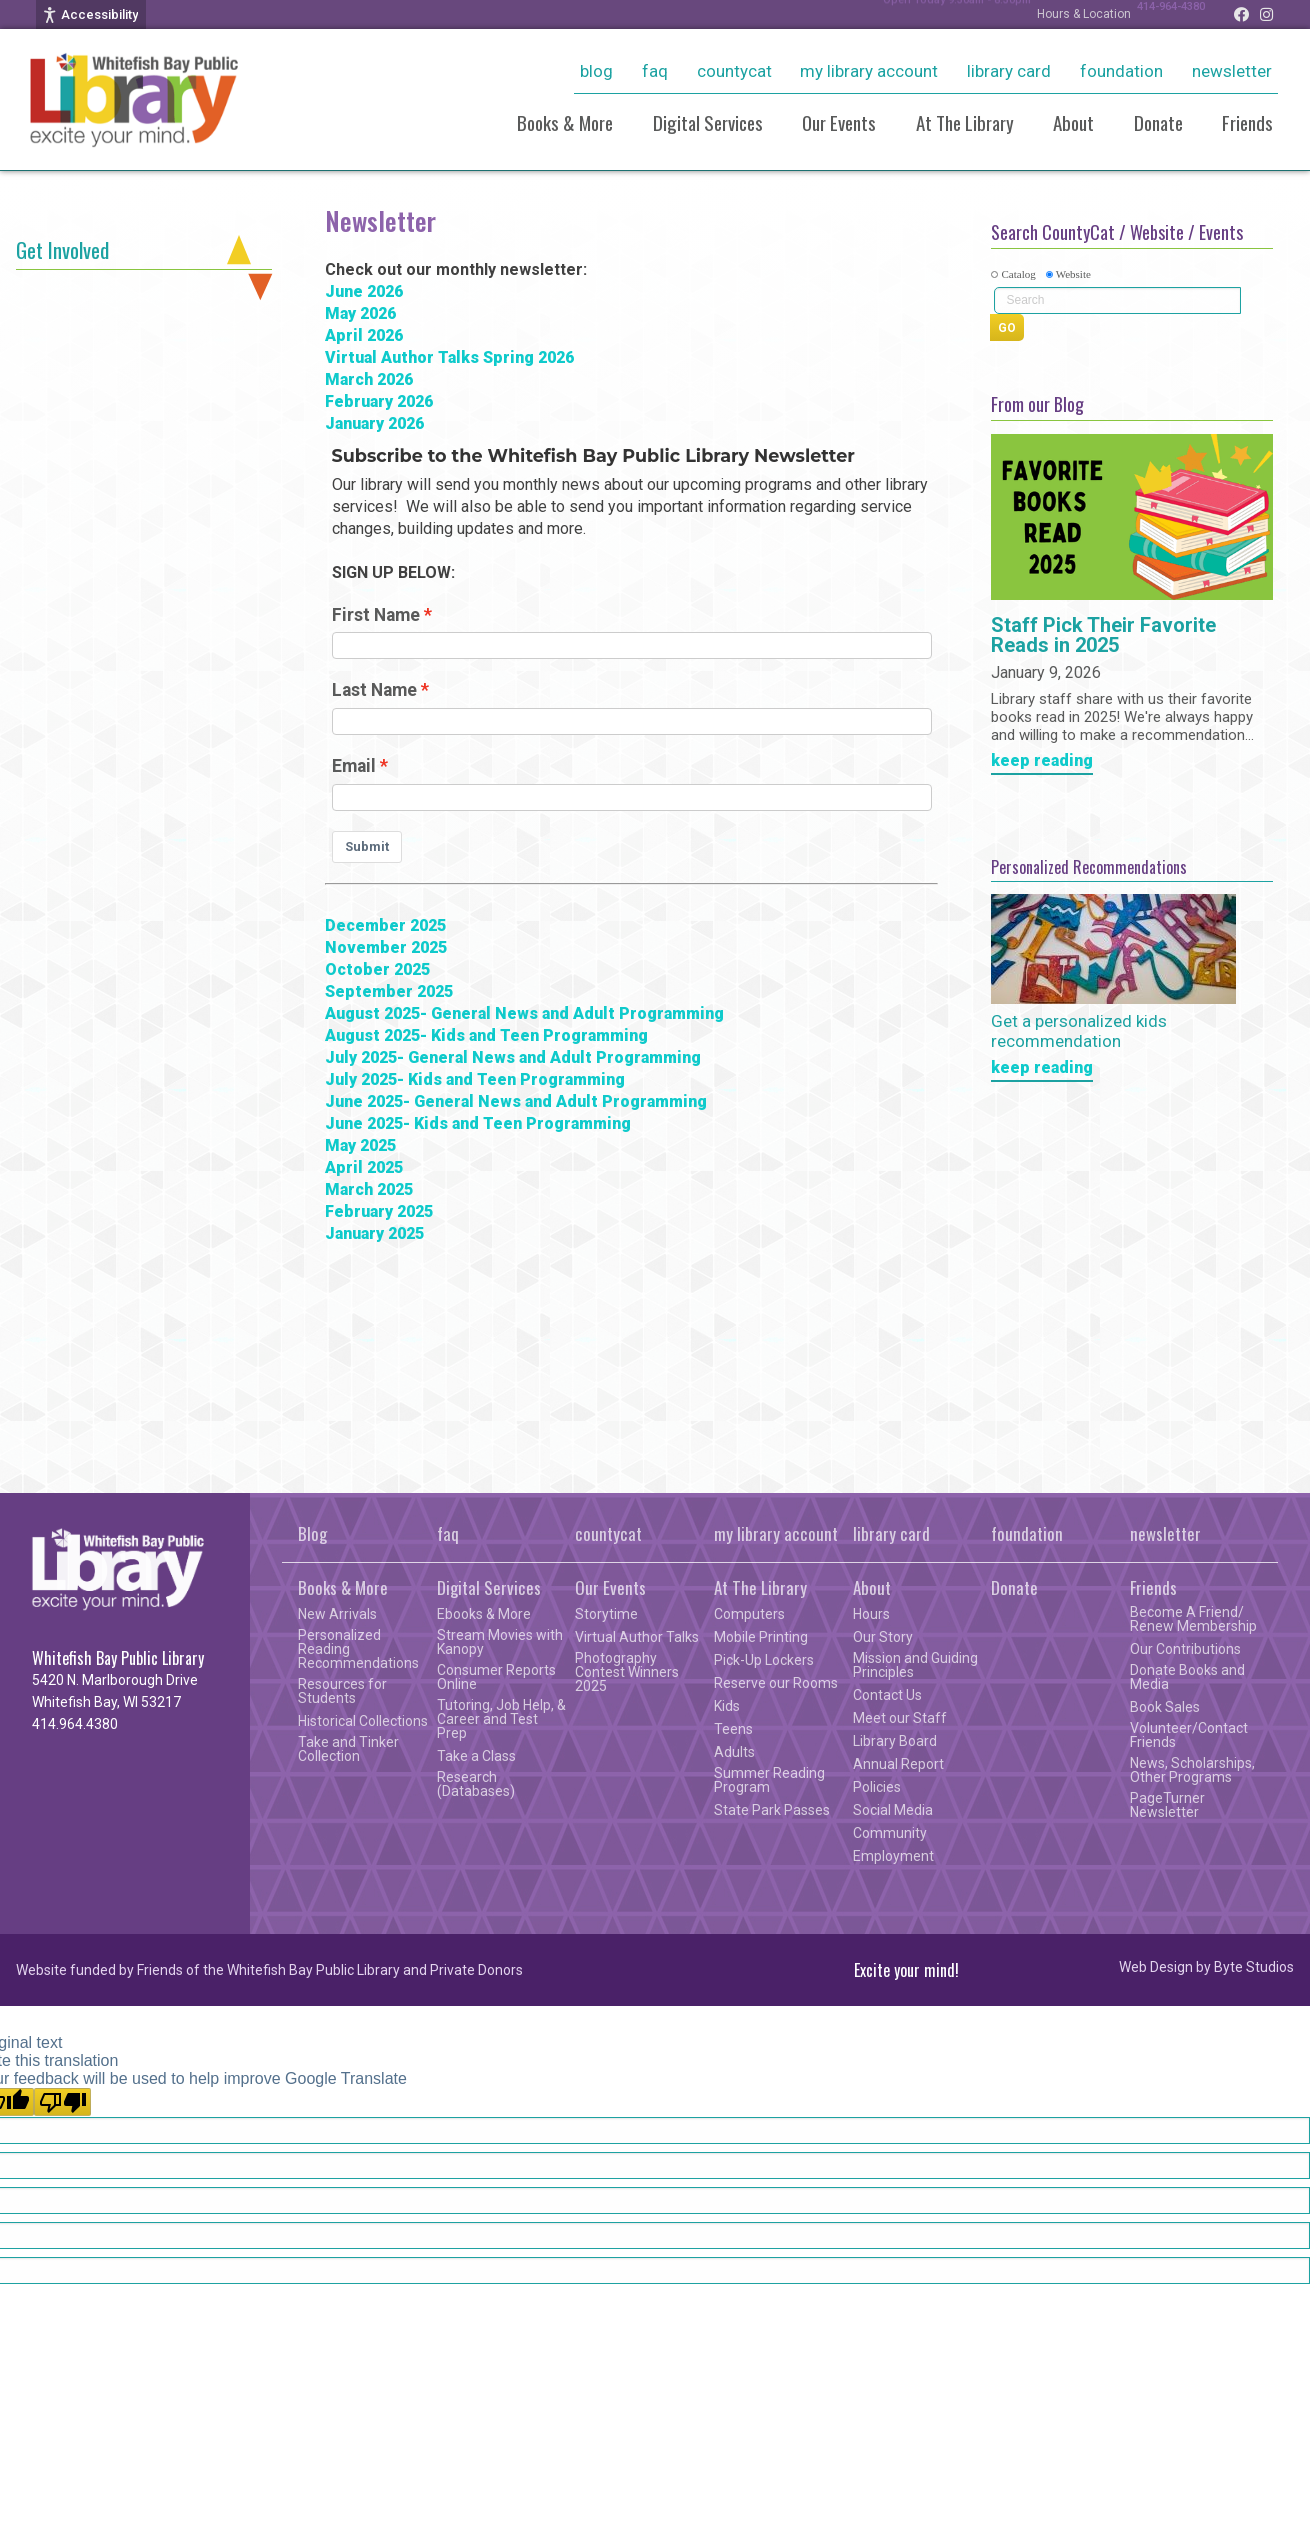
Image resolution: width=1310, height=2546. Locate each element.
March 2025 (369, 1189)
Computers (749, 1614)
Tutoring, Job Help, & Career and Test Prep (501, 1719)
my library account (869, 71)
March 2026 (369, 379)
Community (890, 1833)
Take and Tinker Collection (348, 1749)
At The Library (965, 122)
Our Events (839, 122)
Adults (734, 1752)
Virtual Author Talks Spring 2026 (449, 357)
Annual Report (898, 1764)
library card (1009, 71)
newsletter (1232, 71)
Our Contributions (1185, 1649)
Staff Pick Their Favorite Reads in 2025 (1103, 636)
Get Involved (62, 250)
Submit (367, 846)
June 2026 (364, 291)
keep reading (1042, 761)
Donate (1158, 122)
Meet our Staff (900, 1718)
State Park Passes (772, 1810)
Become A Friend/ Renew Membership (1193, 1619)
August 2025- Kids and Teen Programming (486, 1035)
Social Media (893, 1810)
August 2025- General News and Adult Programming (524, 1013)
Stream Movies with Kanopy (500, 1642)
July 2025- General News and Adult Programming (513, 1057)
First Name (376, 615)
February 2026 (379, 401)
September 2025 (389, 991)
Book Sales (1165, 1707)
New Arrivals (337, 1614)
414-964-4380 (1161, 14)
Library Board (895, 1741)
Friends (1247, 122)
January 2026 (374, 423)
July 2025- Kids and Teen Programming (475, 1079)
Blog (596, 71)
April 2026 (364, 335)
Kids (727, 1706)
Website (1073, 274)
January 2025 (374, 1233)
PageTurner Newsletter (1167, 1805)
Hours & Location (1064, 14)
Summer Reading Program (769, 1780)
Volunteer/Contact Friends (1189, 1735)
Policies (877, 1787)
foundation (1121, 71)
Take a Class (476, 1756)
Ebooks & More (484, 1614)
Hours (871, 1614)
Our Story (883, 1637)
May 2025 (360, 1145)
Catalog (1018, 274)
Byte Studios (1254, 1967)
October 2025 (377, 969)
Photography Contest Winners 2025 (627, 1672)
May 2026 (360, 313)
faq (655, 71)
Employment (893, 1856)
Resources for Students (342, 1691)
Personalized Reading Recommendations (358, 1649)
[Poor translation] (62, 2102)
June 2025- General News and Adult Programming (516, 1101)
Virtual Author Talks (637, 1637)
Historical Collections (363, 1721)
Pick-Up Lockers (764, 1660)
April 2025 (364, 1167)
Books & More (565, 122)
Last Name (374, 690)
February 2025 (379, 1211)
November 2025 (386, 947)
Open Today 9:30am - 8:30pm (925, 14)
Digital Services (708, 122)
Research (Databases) (476, 1784)
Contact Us (887, 1695)
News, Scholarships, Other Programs (1192, 1770)
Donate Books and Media (1187, 1677)
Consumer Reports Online (496, 1677)
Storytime (606, 1614)
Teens (733, 1729)
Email (354, 766)
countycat (734, 71)
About (1073, 122)
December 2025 (385, 925)
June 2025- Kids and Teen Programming (478, 1123)
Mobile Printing (761, 1637)
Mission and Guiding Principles (915, 1665)
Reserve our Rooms (776, 1683)
